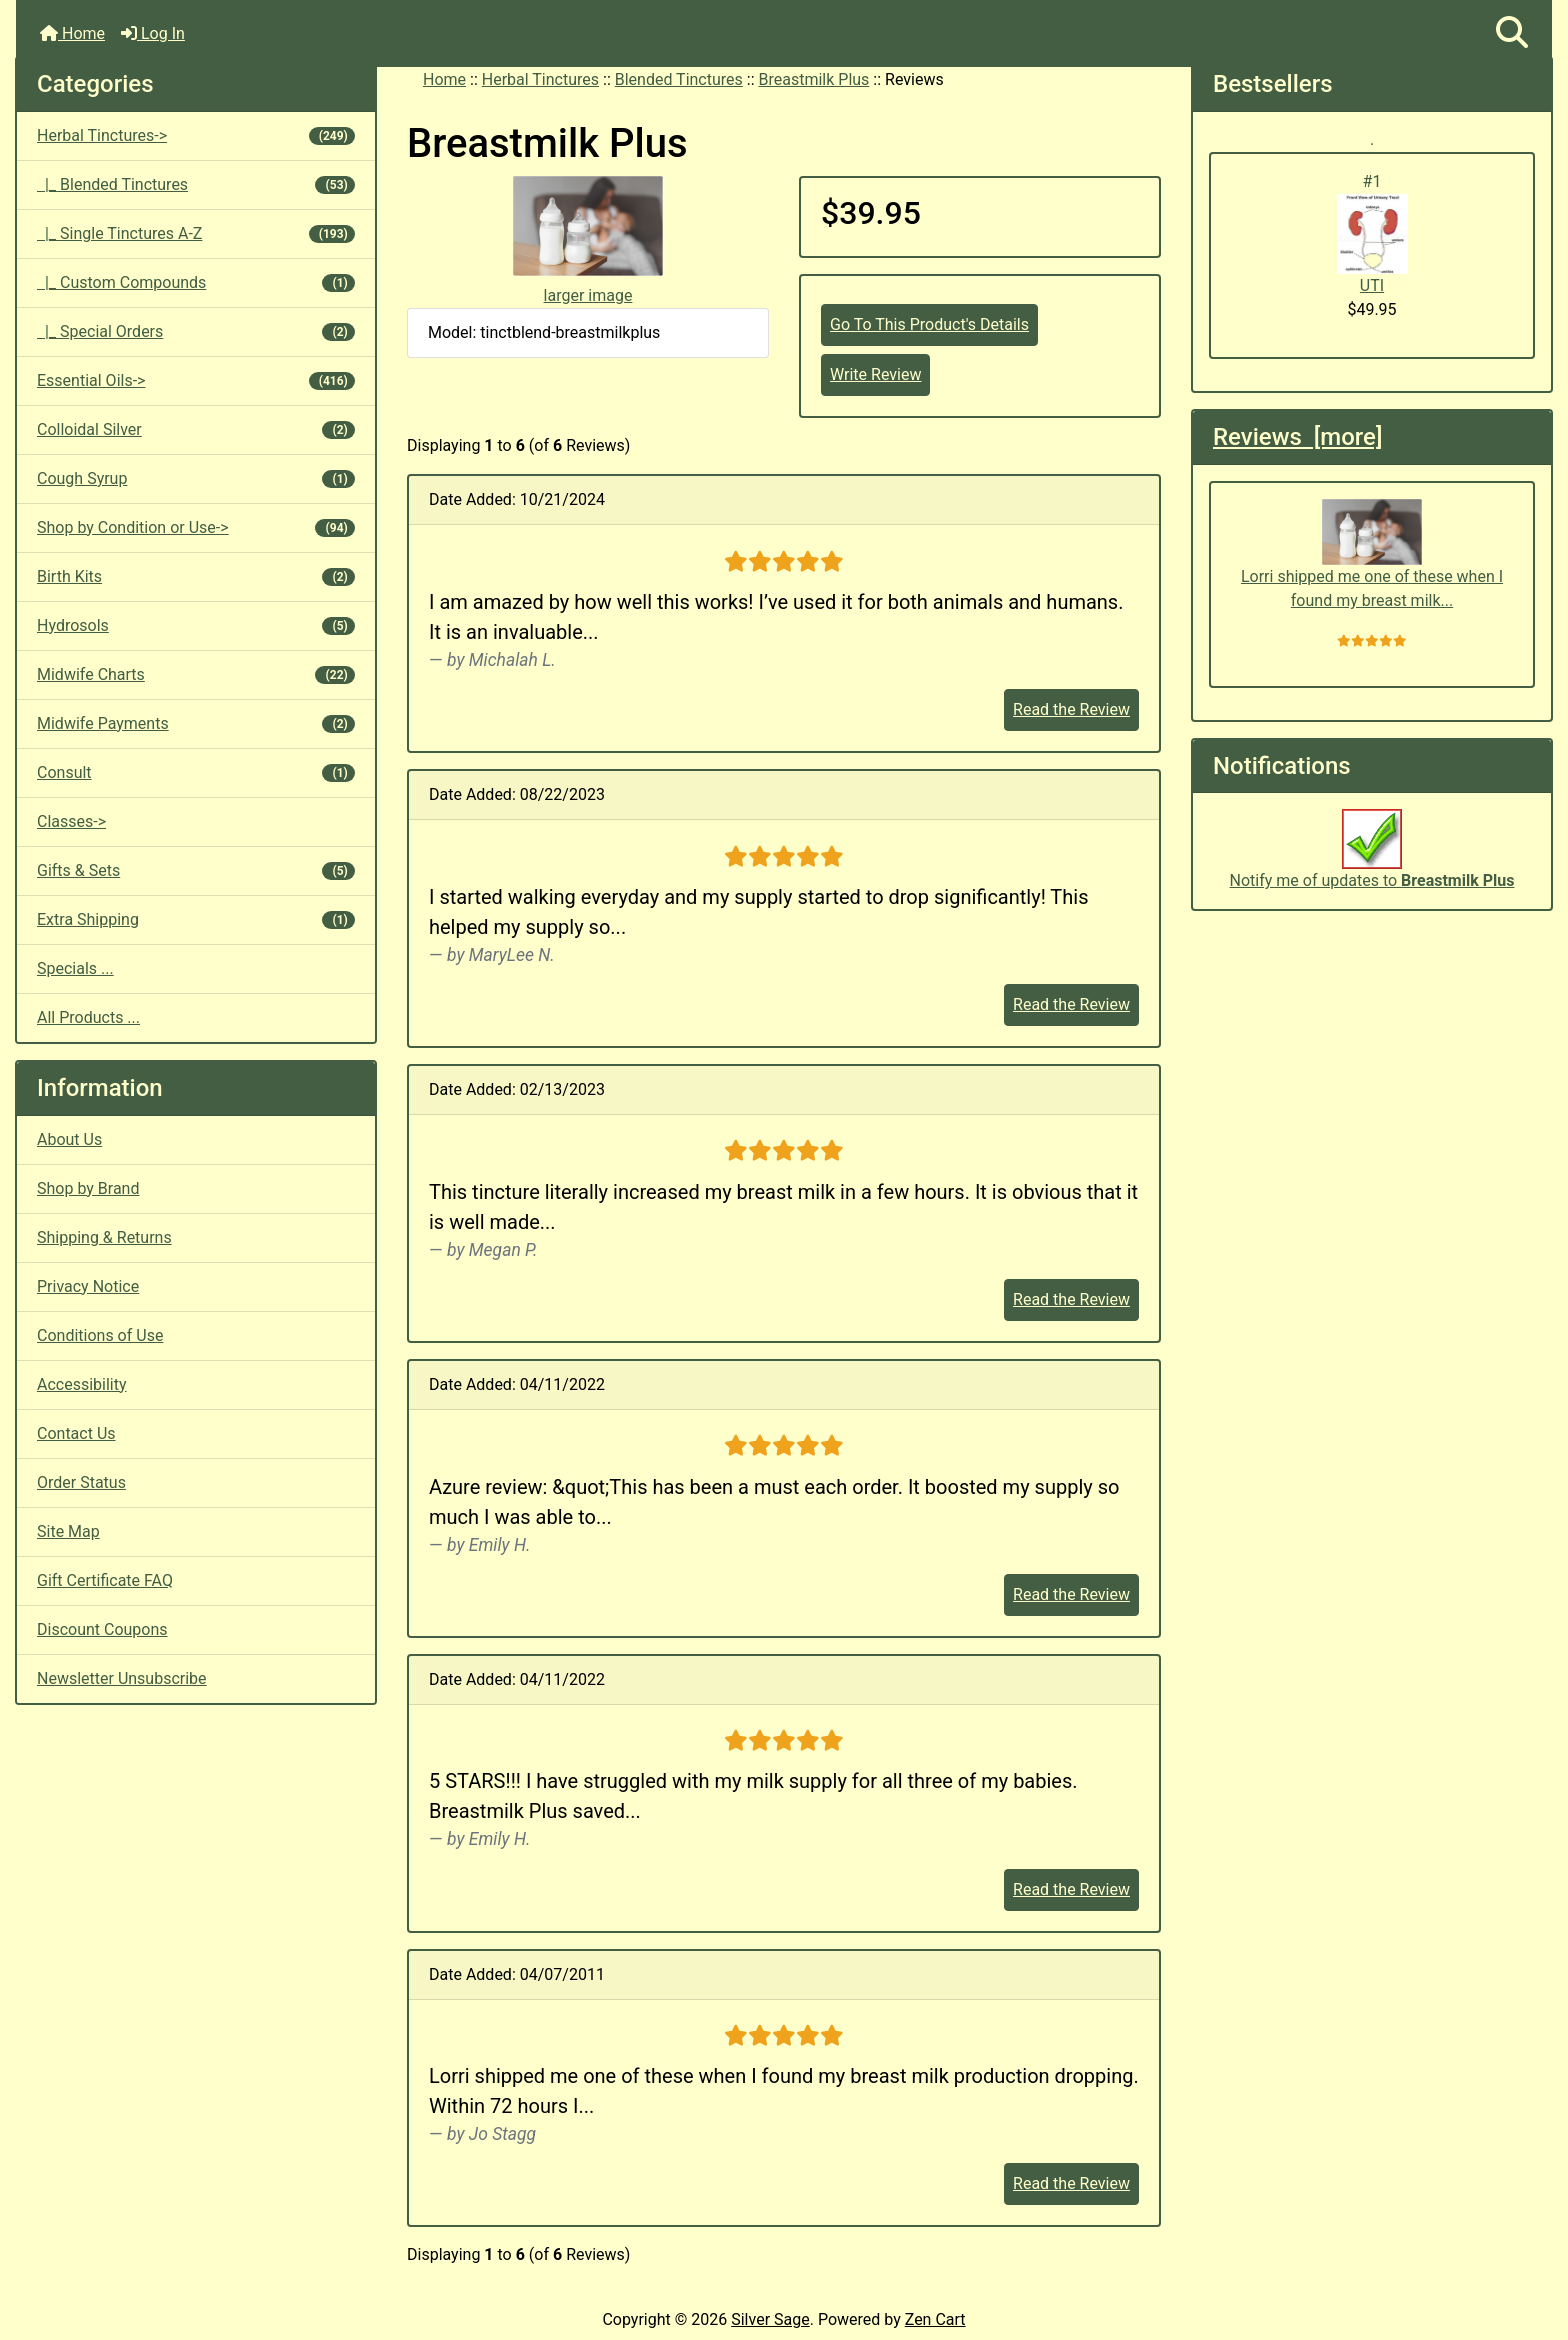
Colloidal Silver (196, 429)
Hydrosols (196, 625)
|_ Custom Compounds (196, 282)
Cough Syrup (196, 478)
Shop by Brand (88, 1188)
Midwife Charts (196, 674)
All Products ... (88, 1017)
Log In (153, 33)
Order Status (81, 1482)
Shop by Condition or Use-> (196, 527)
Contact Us (76, 1433)
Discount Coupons (102, 1629)
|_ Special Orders (196, 331)
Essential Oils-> (196, 380)
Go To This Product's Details (929, 324)
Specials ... (75, 968)
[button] (1512, 33)
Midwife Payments (196, 723)
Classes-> (71, 821)
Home (72, 33)
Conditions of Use (100, 1335)
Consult (196, 772)
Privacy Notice (88, 1286)
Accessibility (82, 1384)
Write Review (875, 374)
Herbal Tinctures (540, 79)
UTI (1372, 244)
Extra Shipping (196, 919)
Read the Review (1071, 709)
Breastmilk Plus (814, 79)
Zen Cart (935, 2319)
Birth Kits (196, 576)
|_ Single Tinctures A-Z (196, 233)
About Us (69, 1139)
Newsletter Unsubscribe (122, 1678)
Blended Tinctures (679, 79)
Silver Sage (770, 2319)
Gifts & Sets (196, 870)
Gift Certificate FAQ (105, 1580)
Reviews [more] (1297, 437)
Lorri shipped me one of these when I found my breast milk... (1372, 555)
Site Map (68, 1531)
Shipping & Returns (104, 1237)
